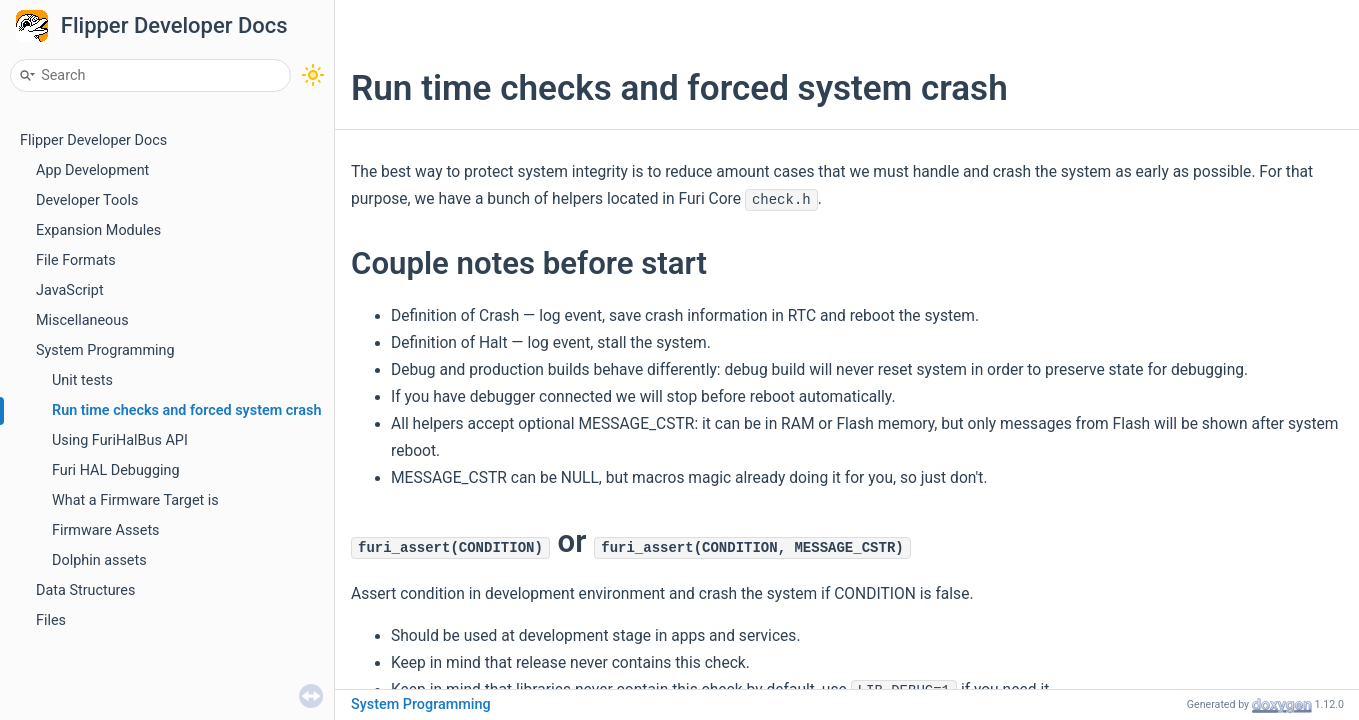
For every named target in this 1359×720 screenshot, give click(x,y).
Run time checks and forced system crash (186, 410)
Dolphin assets (99, 560)
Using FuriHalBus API (120, 440)
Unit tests (82, 380)
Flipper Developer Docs (174, 25)
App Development (92, 170)
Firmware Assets (106, 530)
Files (51, 620)
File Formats (76, 260)
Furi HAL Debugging (116, 470)
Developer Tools (87, 200)
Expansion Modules (98, 230)
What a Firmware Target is (135, 500)
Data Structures (85, 590)
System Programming (105, 350)
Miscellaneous (82, 320)
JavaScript (70, 290)
